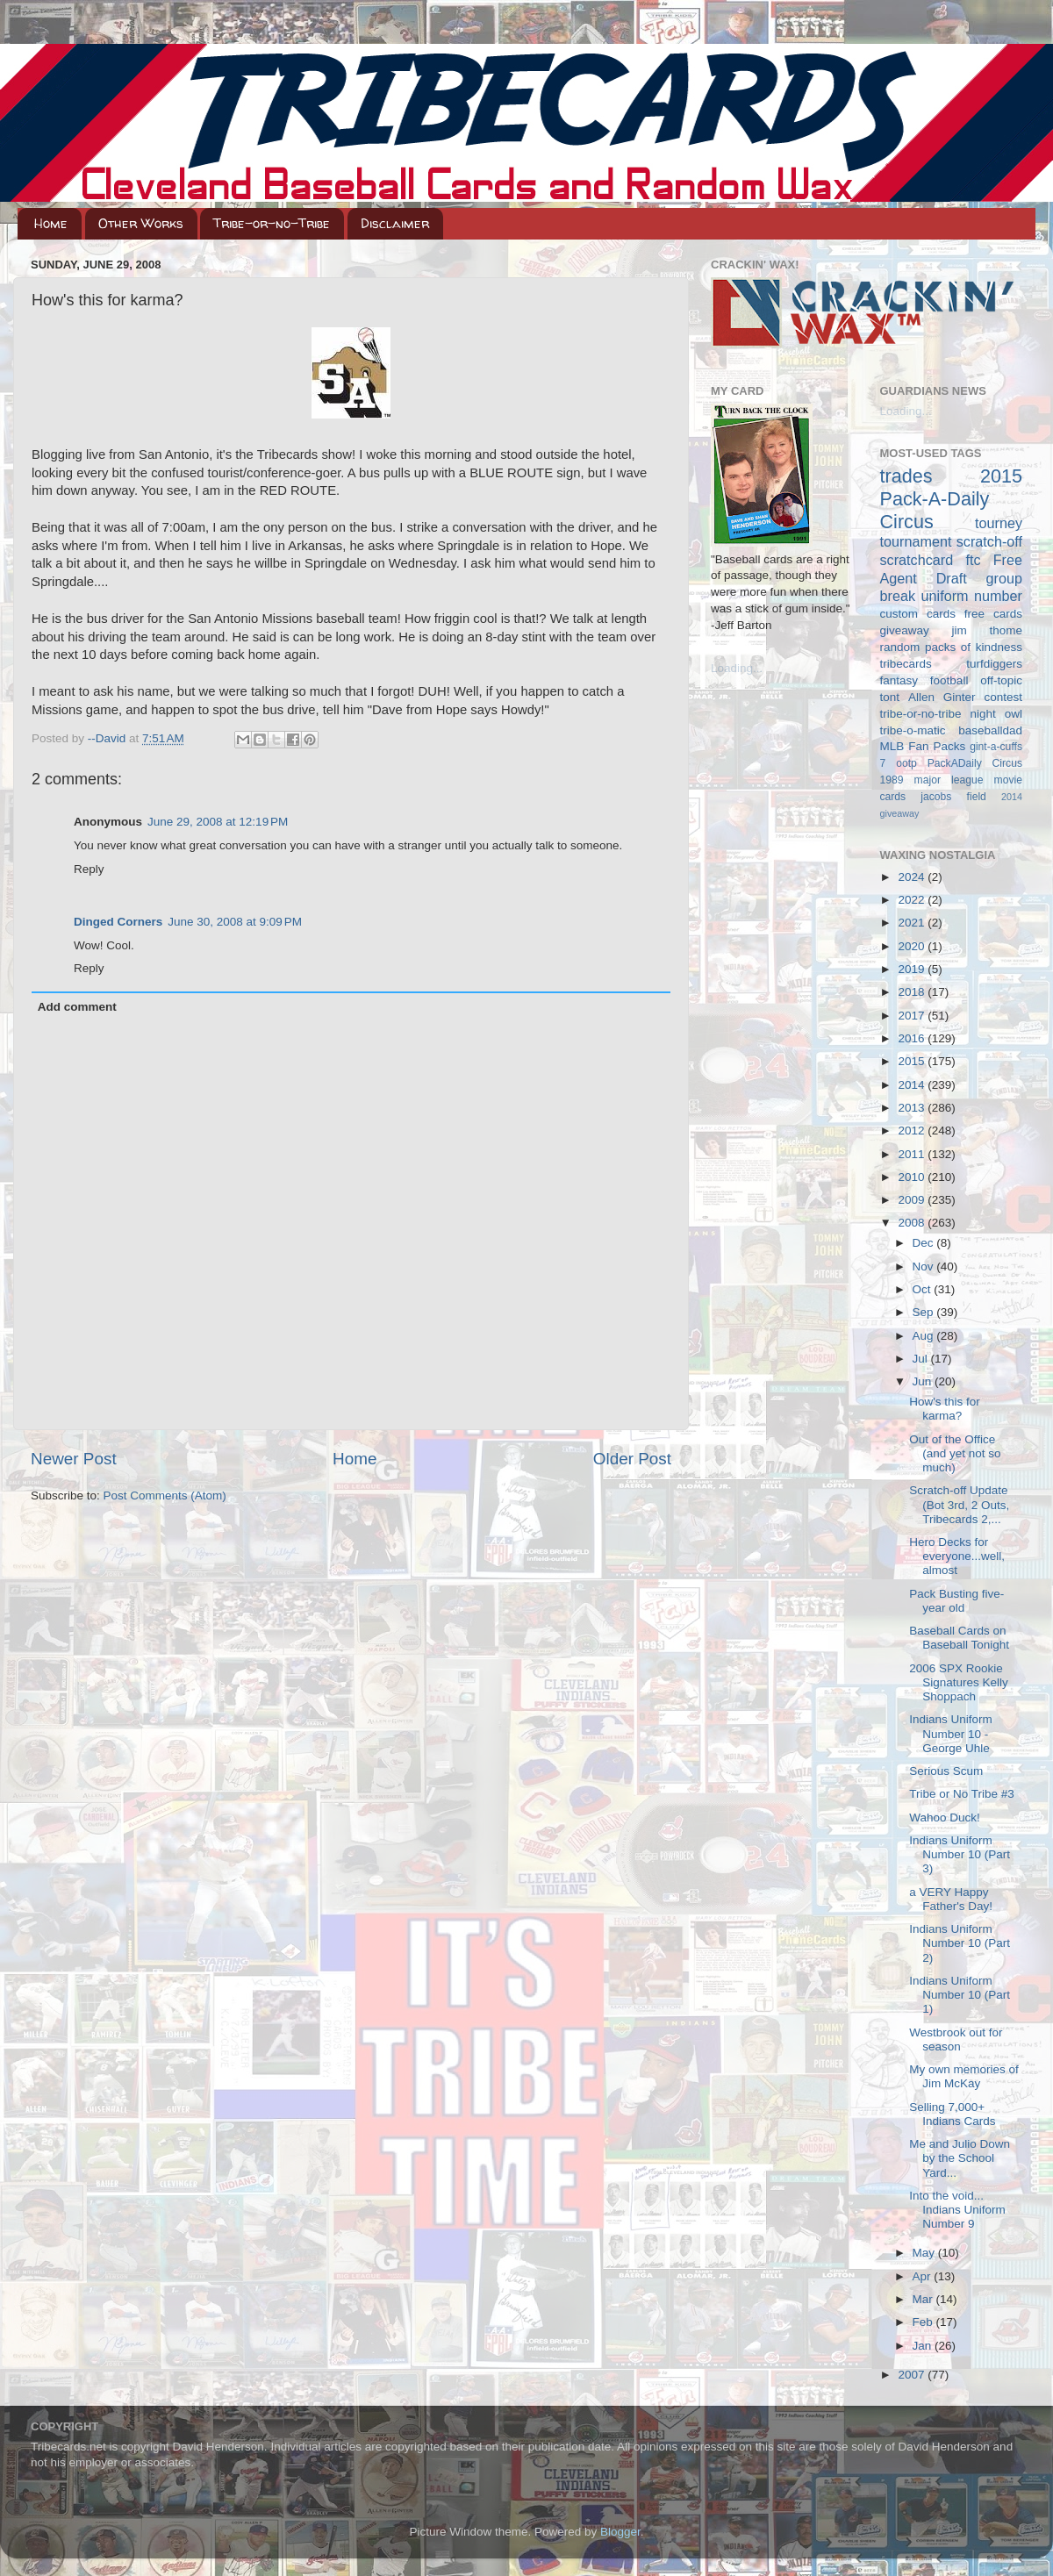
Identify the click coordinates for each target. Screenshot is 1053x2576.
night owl (997, 713)
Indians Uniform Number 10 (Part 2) (959, 1943)
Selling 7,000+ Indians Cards (952, 2114)
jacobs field (953, 797)
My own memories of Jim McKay (964, 2076)
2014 (913, 1084)
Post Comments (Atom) (165, 1495)
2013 (913, 1107)
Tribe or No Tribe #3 (961, 1793)
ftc (972, 560)
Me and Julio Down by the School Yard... (959, 2158)
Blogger (620, 2531)
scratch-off (989, 541)
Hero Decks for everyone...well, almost (957, 1556)
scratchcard (917, 560)
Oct (924, 1289)
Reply (89, 869)
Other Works (140, 223)
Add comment (77, 1006)
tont (890, 697)
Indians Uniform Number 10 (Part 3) (959, 1854)
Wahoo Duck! (944, 1817)
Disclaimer (395, 223)
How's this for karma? (944, 1408)
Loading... (737, 668)
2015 (913, 1061)
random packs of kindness (951, 647)
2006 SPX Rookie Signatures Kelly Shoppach (958, 1682)
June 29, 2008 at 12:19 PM (217, 821)
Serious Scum (946, 1771)
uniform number (971, 596)
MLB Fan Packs (923, 746)
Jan (924, 2345)
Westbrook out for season (955, 2039)
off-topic (1001, 680)
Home (51, 223)
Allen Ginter (942, 697)
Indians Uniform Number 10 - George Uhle (950, 1733)
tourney (998, 523)
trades (906, 476)
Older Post (632, 1458)
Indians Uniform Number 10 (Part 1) (959, 1994)
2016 (913, 1038)
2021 (913, 922)
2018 (913, 991)
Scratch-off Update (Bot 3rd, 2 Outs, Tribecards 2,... (959, 1504)
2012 (913, 1130)
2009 (913, 1199)
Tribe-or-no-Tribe (271, 223)
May (925, 2252)
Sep (925, 1312)
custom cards (918, 613)
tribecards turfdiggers (951, 663)
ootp (906, 763)
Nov (925, 1266)
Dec (925, 1242)
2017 (913, 1015)
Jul (922, 1358)
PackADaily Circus (975, 763)
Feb (924, 2322)
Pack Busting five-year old (956, 1600)
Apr (924, 2276)
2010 (913, 1177)
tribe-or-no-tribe (921, 713)
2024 (913, 877)
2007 (913, 2374)
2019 (913, 969)
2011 (913, 1154)
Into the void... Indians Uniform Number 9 (957, 2209)
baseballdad (990, 730)
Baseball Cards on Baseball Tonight (959, 1637)
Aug (925, 1335)
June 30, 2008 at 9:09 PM (235, 921)
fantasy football (924, 680)
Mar (924, 2299)
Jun (924, 1381)
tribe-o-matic (913, 730)
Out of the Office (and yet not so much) (954, 1453)
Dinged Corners (118, 921)
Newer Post (74, 1458)
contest (1003, 697)
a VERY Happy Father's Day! (950, 1899)
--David (108, 738)
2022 (913, 899)
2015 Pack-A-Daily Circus (951, 499)
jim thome (987, 630)
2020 (913, 946)
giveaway (904, 630)
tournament (916, 541)
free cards (993, 613)
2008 (913, 1222)
